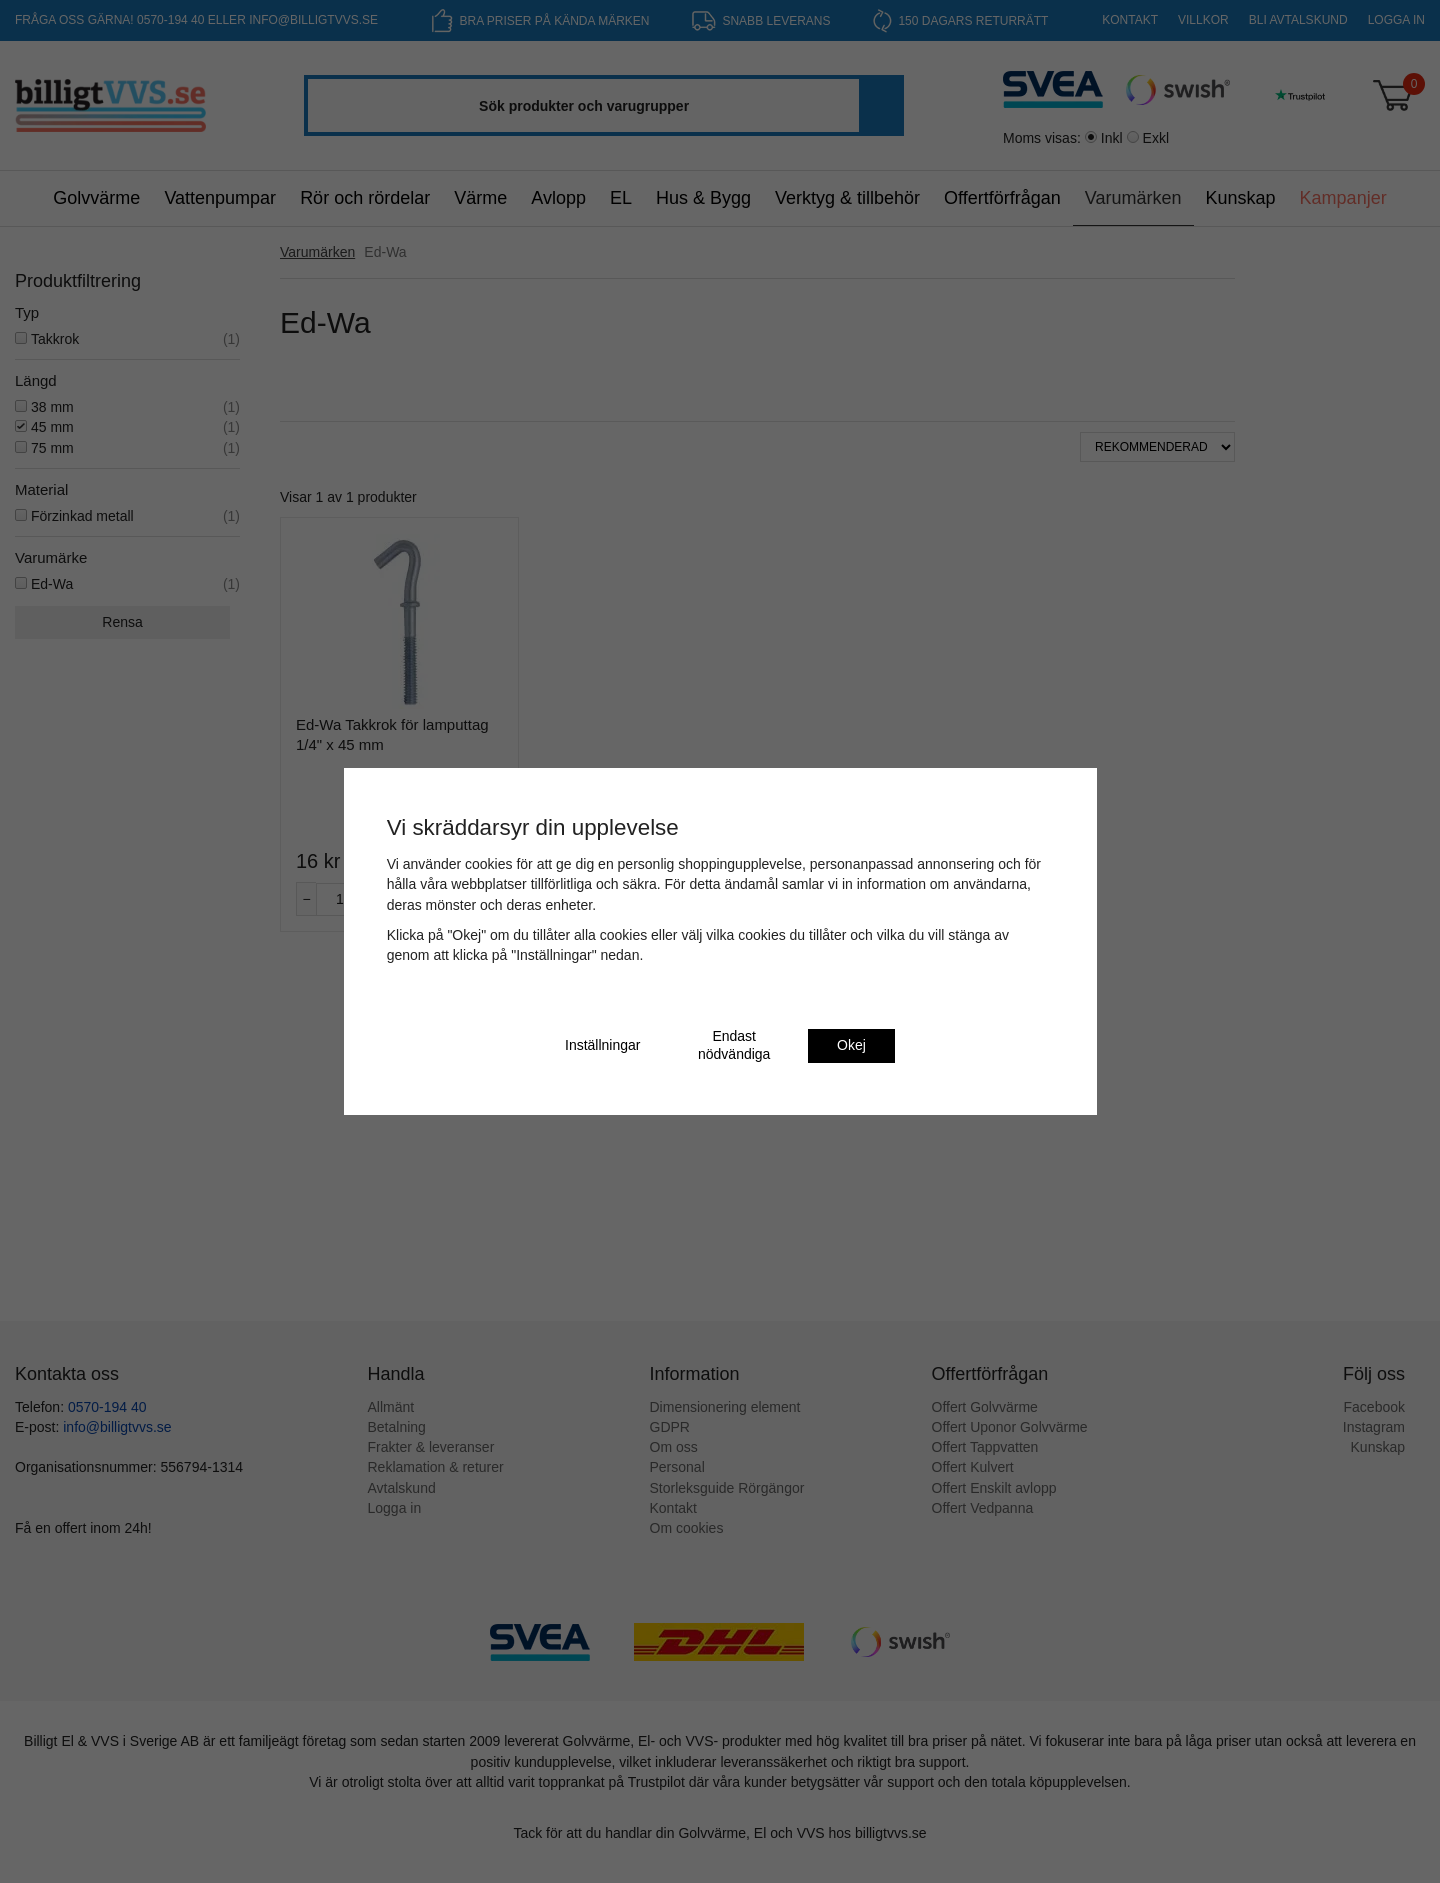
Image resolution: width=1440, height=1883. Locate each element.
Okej (851, 1045)
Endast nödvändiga (734, 1045)
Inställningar (603, 1045)
